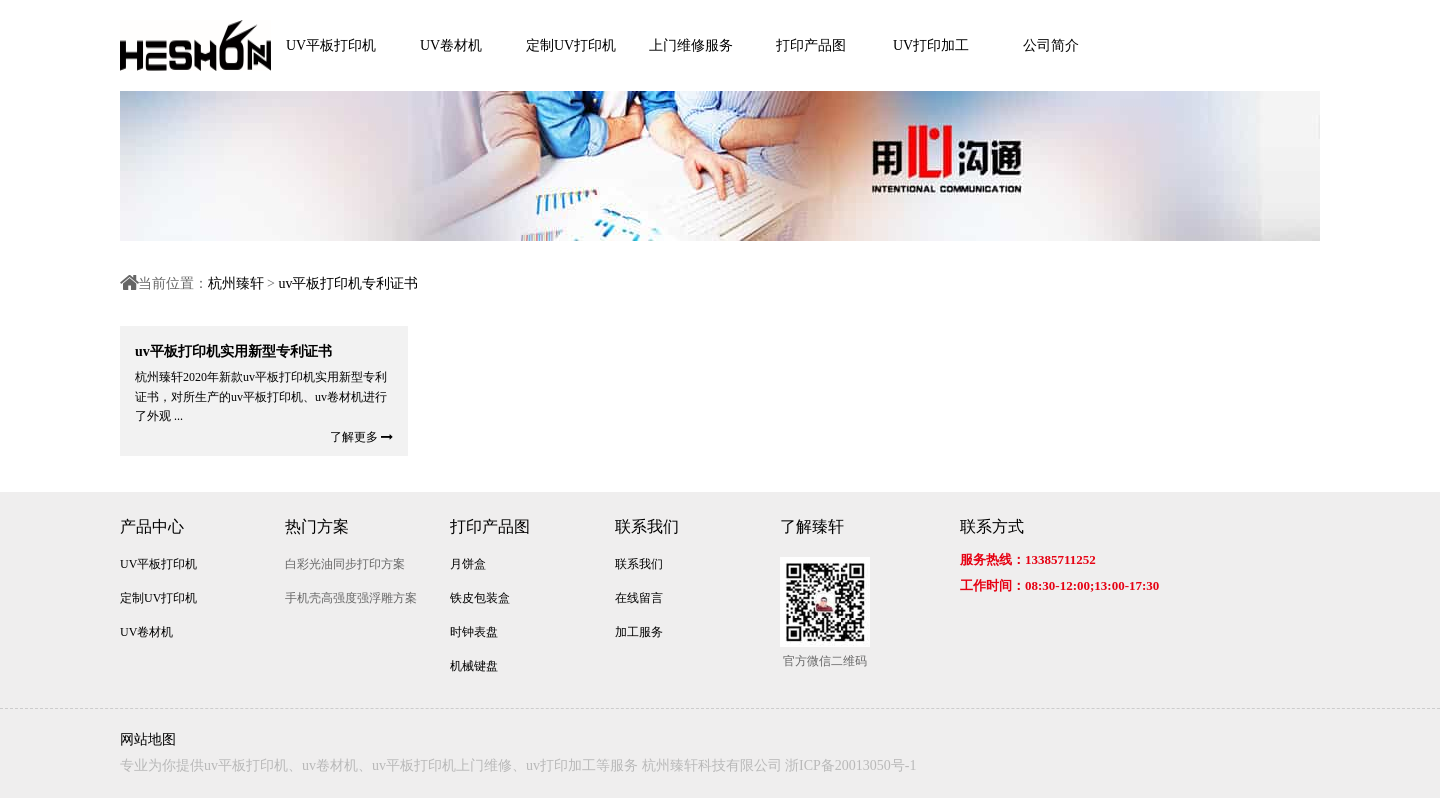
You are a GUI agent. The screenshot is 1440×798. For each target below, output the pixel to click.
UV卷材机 (451, 45)
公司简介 (1051, 45)
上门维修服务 (691, 45)
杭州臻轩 (236, 283)
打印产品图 (811, 45)
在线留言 (639, 598)
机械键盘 (474, 666)
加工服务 (639, 632)
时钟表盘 (474, 632)
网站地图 (148, 739)
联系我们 (647, 526)
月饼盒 (468, 564)
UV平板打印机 (331, 45)
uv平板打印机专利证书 (348, 283)
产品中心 (152, 526)
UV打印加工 (931, 45)
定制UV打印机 (571, 45)
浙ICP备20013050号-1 (850, 765)
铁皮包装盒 (480, 598)
